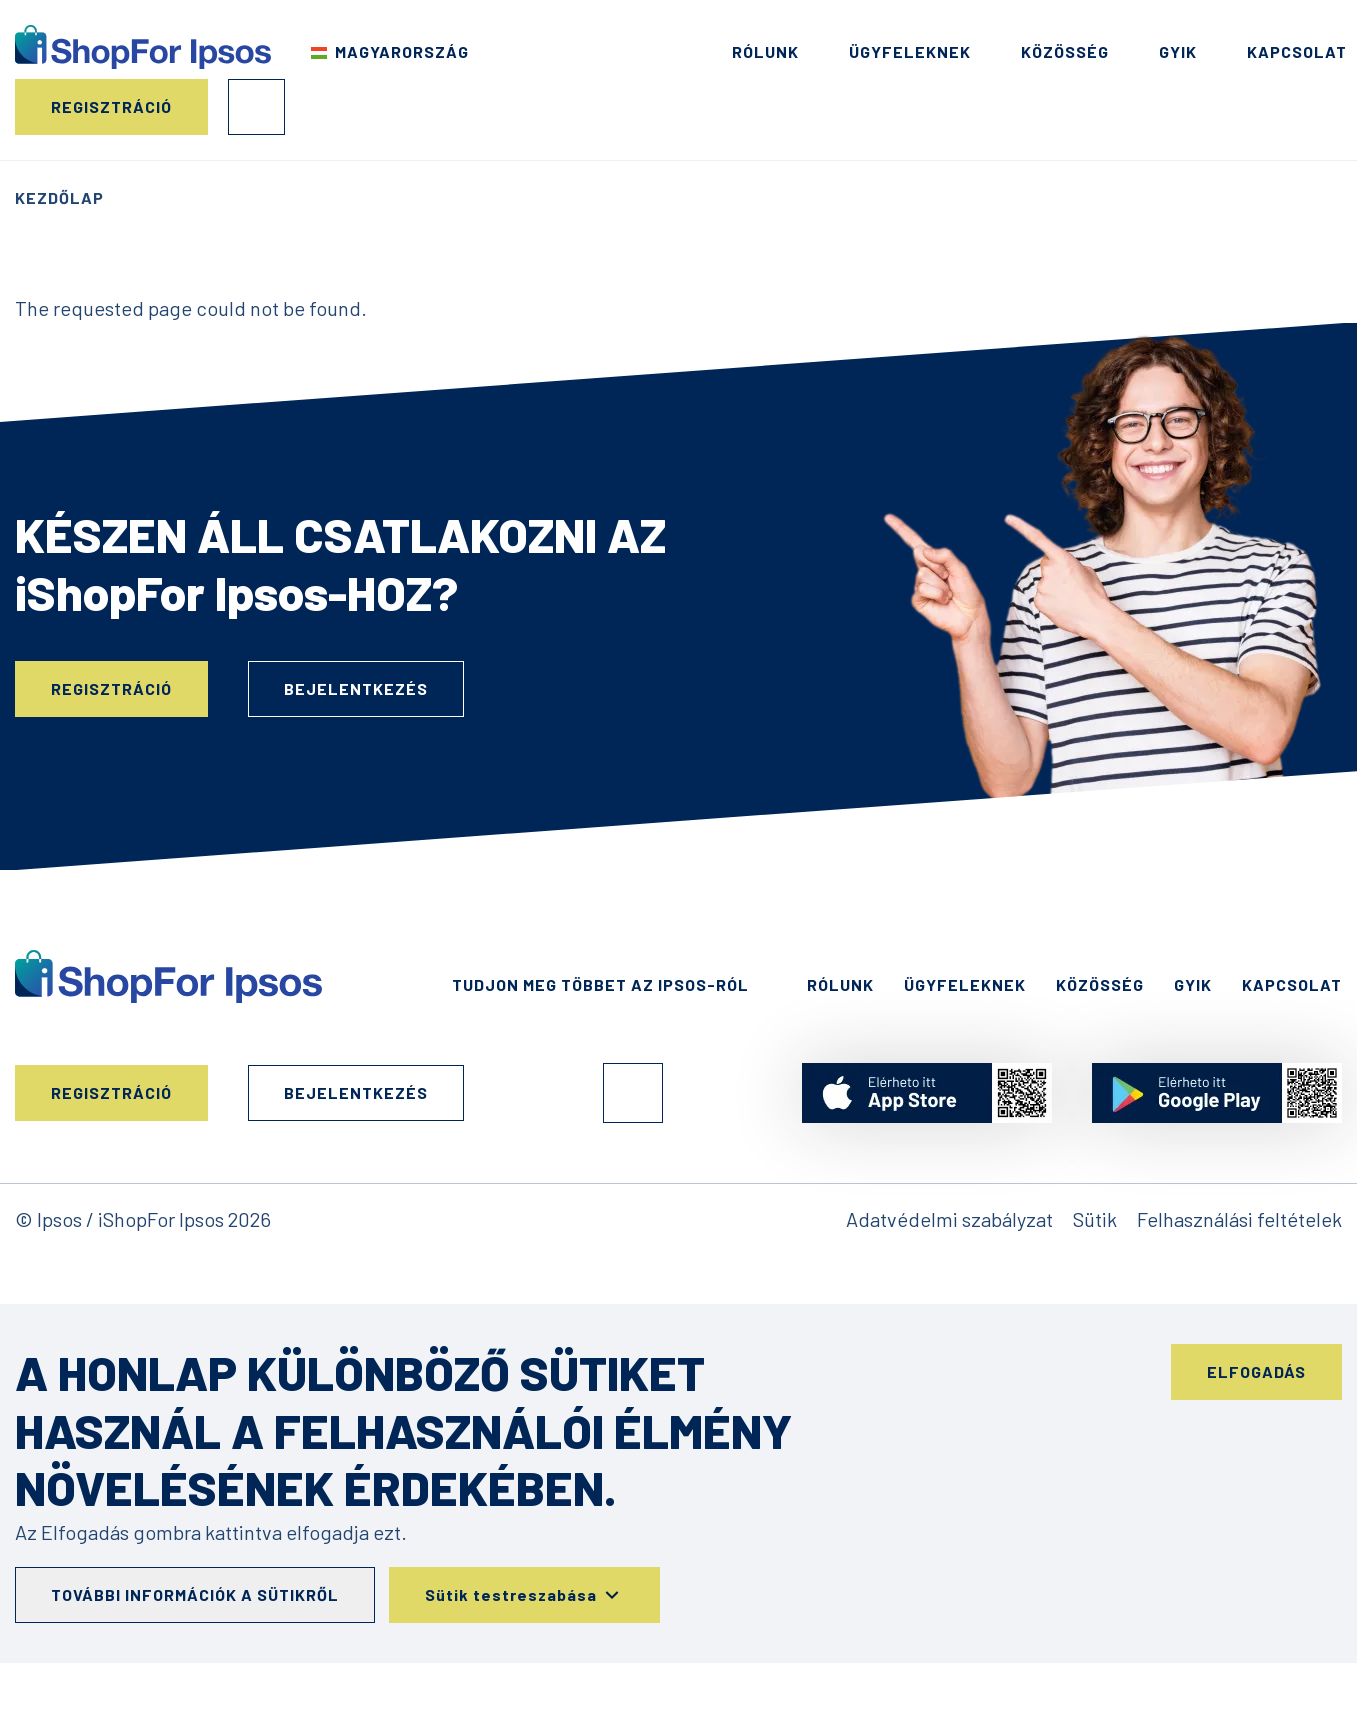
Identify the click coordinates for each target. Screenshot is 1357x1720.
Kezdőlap (59, 197)
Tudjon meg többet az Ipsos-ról (600, 984)
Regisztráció (111, 106)
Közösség (1065, 51)
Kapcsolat (1297, 51)
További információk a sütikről (195, 1594)
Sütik (1095, 1219)
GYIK (1178, 51)
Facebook (633, 1093)
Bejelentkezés (256, 107)
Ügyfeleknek (910, 51)
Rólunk (765, 51)
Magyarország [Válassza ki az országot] (402, 51)
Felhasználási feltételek (1239, 1219)
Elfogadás (1256, 1371)
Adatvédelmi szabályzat (949, 1219)
